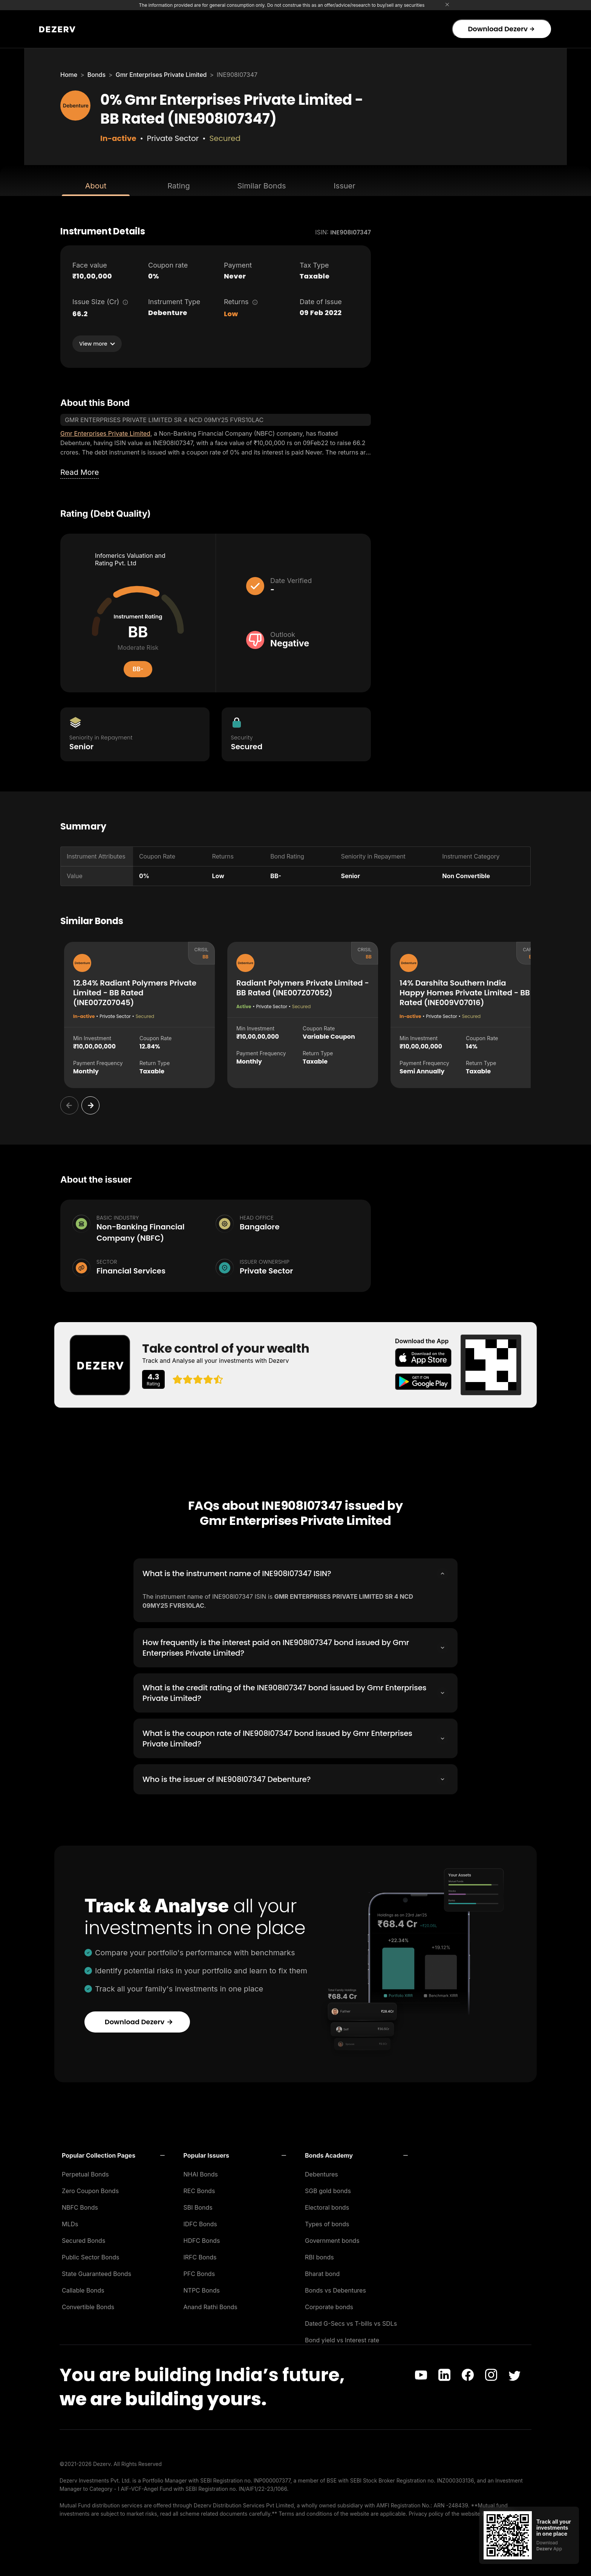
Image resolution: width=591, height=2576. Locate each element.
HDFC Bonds (202, 2238)
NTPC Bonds (202, 2288)
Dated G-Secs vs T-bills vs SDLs (351, 2321)
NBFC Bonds (80, 2205)
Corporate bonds (329, 2304)
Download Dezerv (501, 29)
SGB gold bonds (328, 2188)
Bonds (96, 74)
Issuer (344, 185)
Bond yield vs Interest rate (342, 2338)
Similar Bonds (261, 185)
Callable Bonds (83, 2288)
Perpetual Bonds (85, 2172)
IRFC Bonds (200, 2255)
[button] (113, 2153)
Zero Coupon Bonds (90, 2188)
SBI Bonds (198, 2205)
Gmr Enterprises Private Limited (161, 74)
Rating (178, 185)
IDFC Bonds (200, 2221)
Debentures (321, 2172)
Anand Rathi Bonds (210, 2304)
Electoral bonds (327, 2205)
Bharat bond (322, 2271)
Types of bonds (327, 2221)
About (95, 185)
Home (68, 74)
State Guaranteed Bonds (96, 2271)
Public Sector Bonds (90, 2255)
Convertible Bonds (88, 2304)
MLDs (70, 2221)
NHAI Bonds (201, 2172)
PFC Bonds (199, 2271)
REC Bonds (199, 2188)
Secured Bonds (83, 2238)
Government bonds (332, 2238)
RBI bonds (319, 2255)
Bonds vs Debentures (335, 2288)
